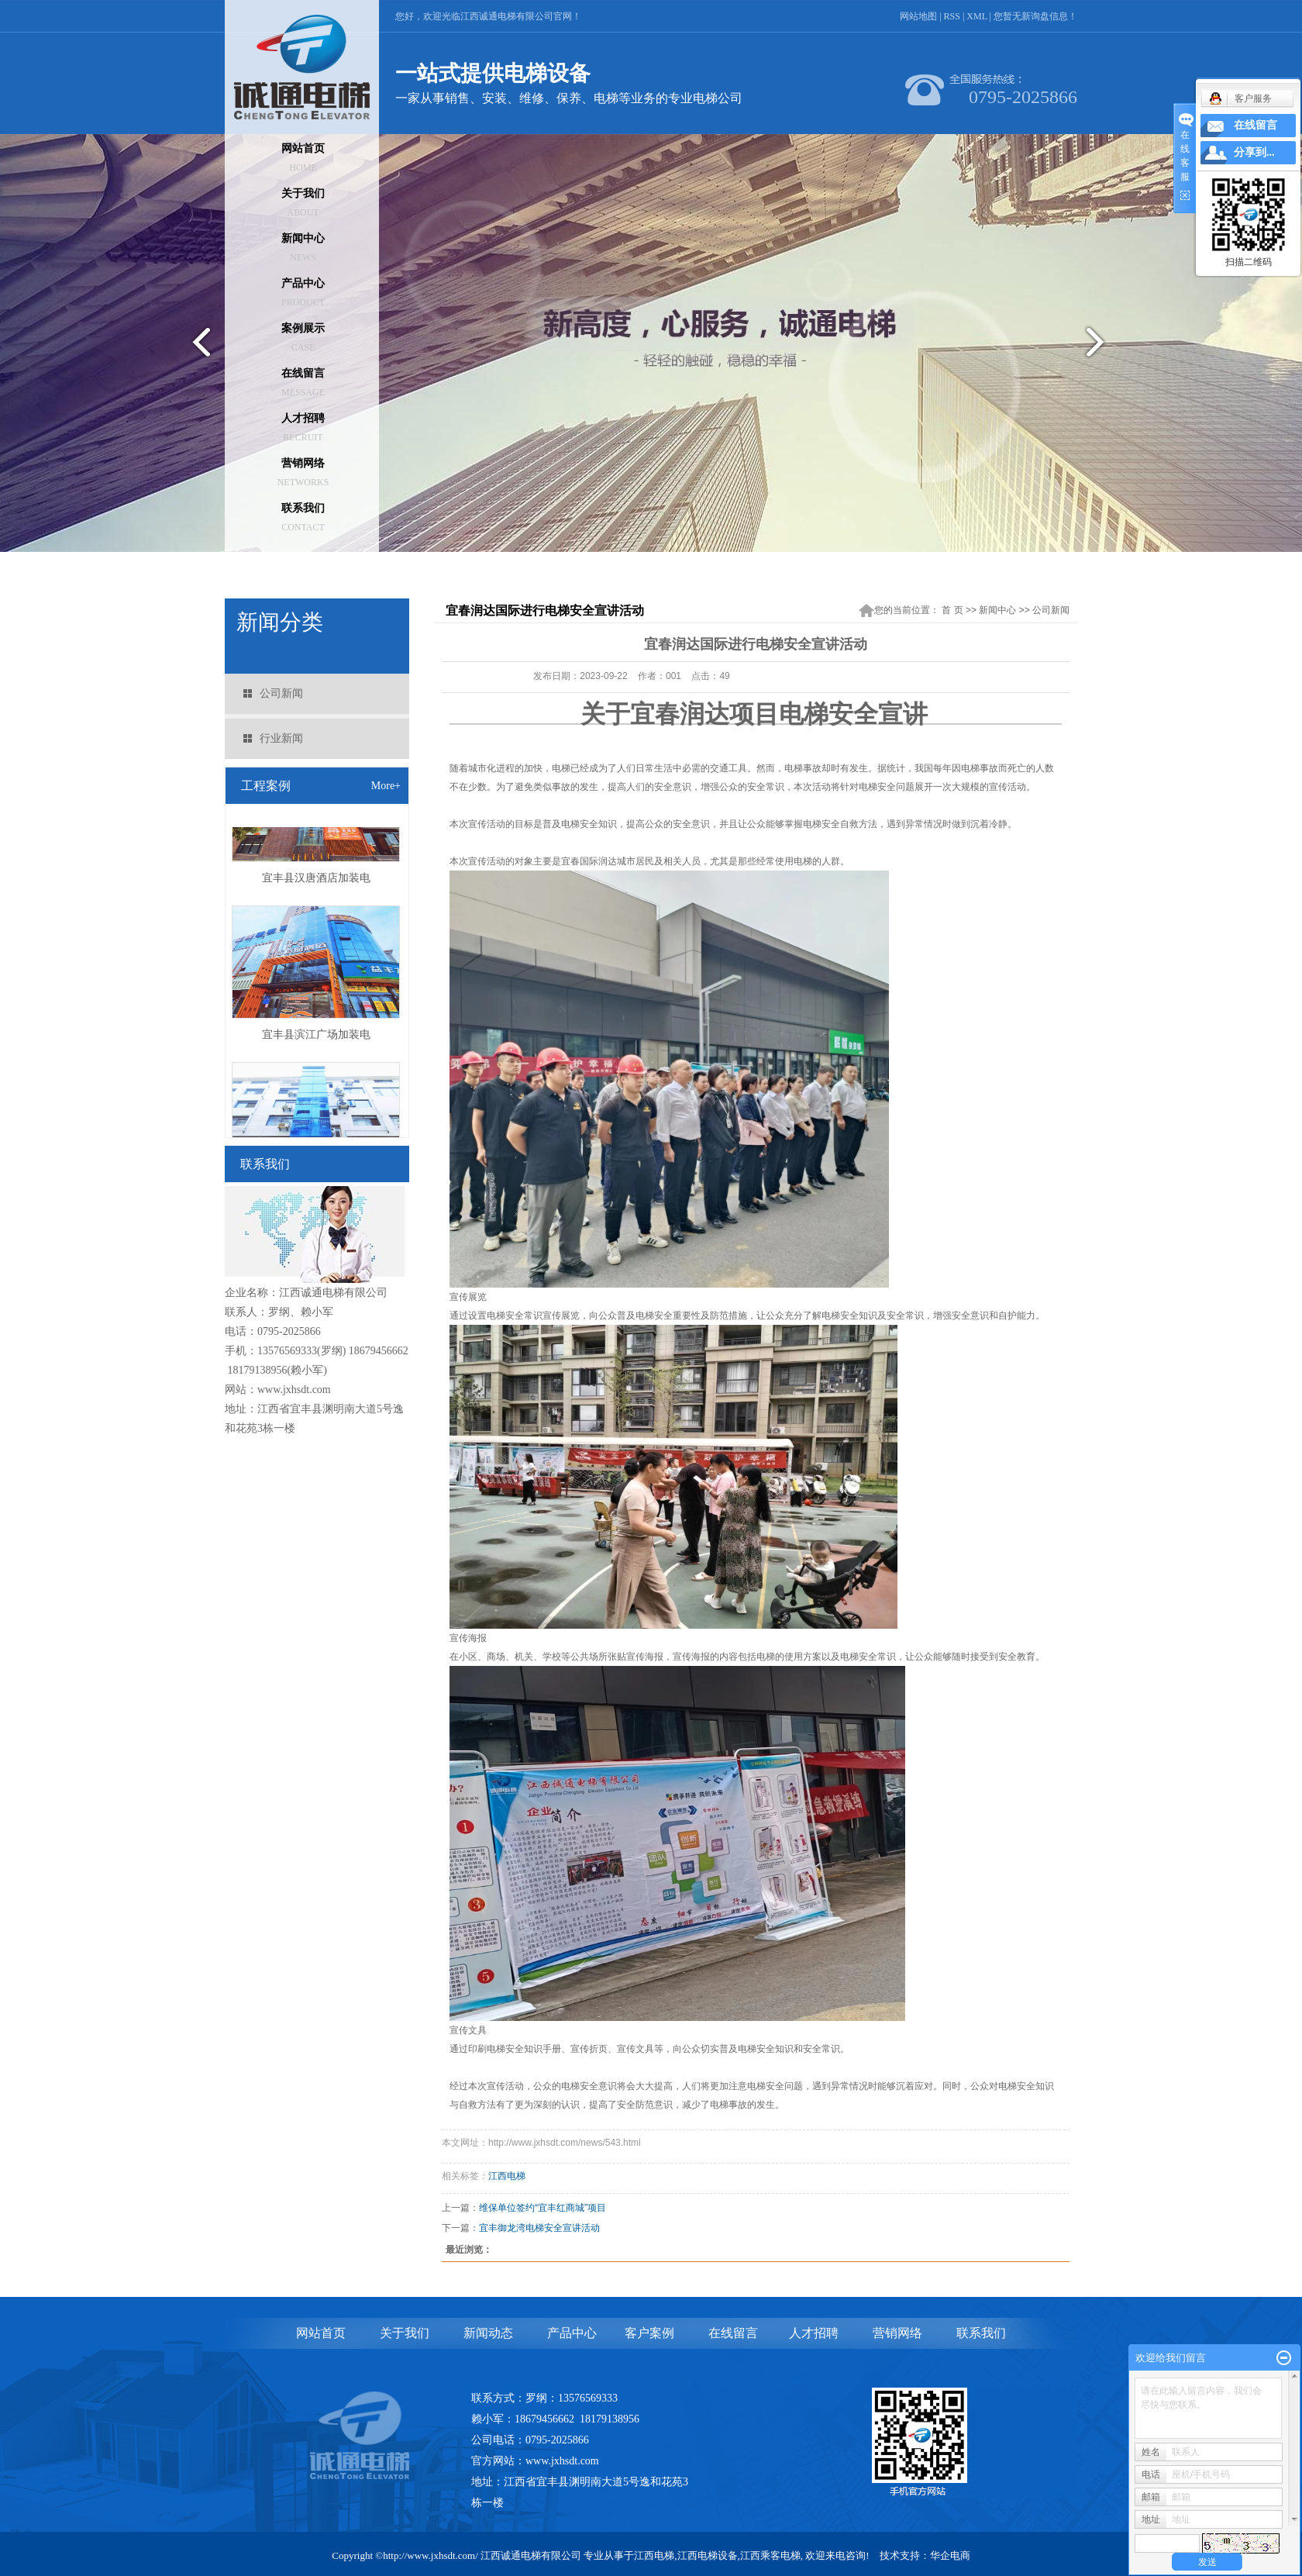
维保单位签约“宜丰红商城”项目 (542, 2207)
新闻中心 (303, 248)
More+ (386, 785)
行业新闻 (281, 738)
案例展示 (303, 337)
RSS (952, 16)
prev (197, 348)
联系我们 (303, 517)
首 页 (952, 610)
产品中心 (303, 293)
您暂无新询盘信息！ (1035, 16)
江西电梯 (506, 2176)
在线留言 (303, 382)
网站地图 (918, 16)
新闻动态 (488, 2333)
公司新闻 (281, 693)
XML (976, 16)
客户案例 (649, 2333)
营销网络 (303, 472)
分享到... (1254, 152)
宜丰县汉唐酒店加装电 (316, 881)
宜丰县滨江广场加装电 (316, 1038)
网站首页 (303, 158)
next (1105, 348)
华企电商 (950, 2555)
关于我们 (303, 203)
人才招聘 (303, 427)
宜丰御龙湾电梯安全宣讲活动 (539, 2228)
